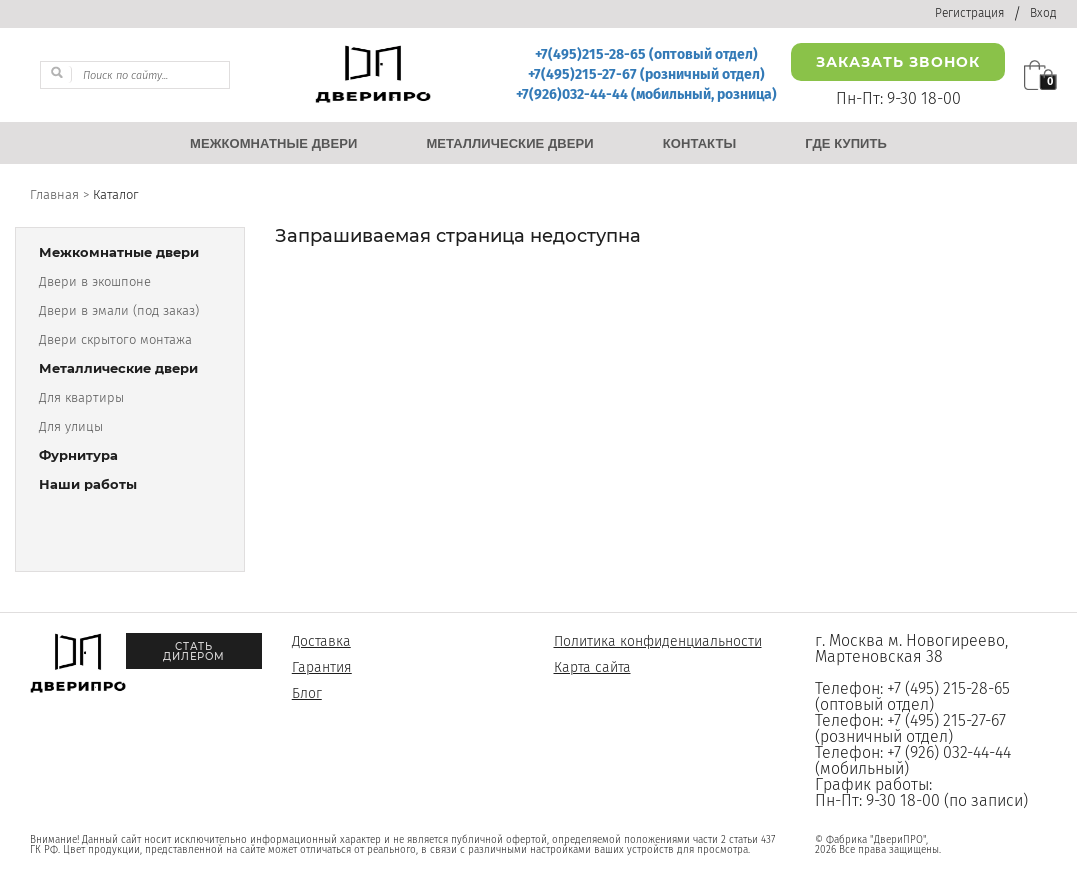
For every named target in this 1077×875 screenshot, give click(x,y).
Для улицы (71, 426)
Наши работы (88, 484)
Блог (307, 693)
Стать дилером (194, 651)
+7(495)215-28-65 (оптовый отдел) (646, 54)
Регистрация (969, 13)
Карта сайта (592, 667)
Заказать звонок (898, 62)
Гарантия (322, 667)
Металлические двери (118, 368)
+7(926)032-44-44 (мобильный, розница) (646, 94)
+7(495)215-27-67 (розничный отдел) (646, 74)
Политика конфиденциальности (658, 641)
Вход (1043, 13)
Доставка (321, 641)
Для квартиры (81, 397)
